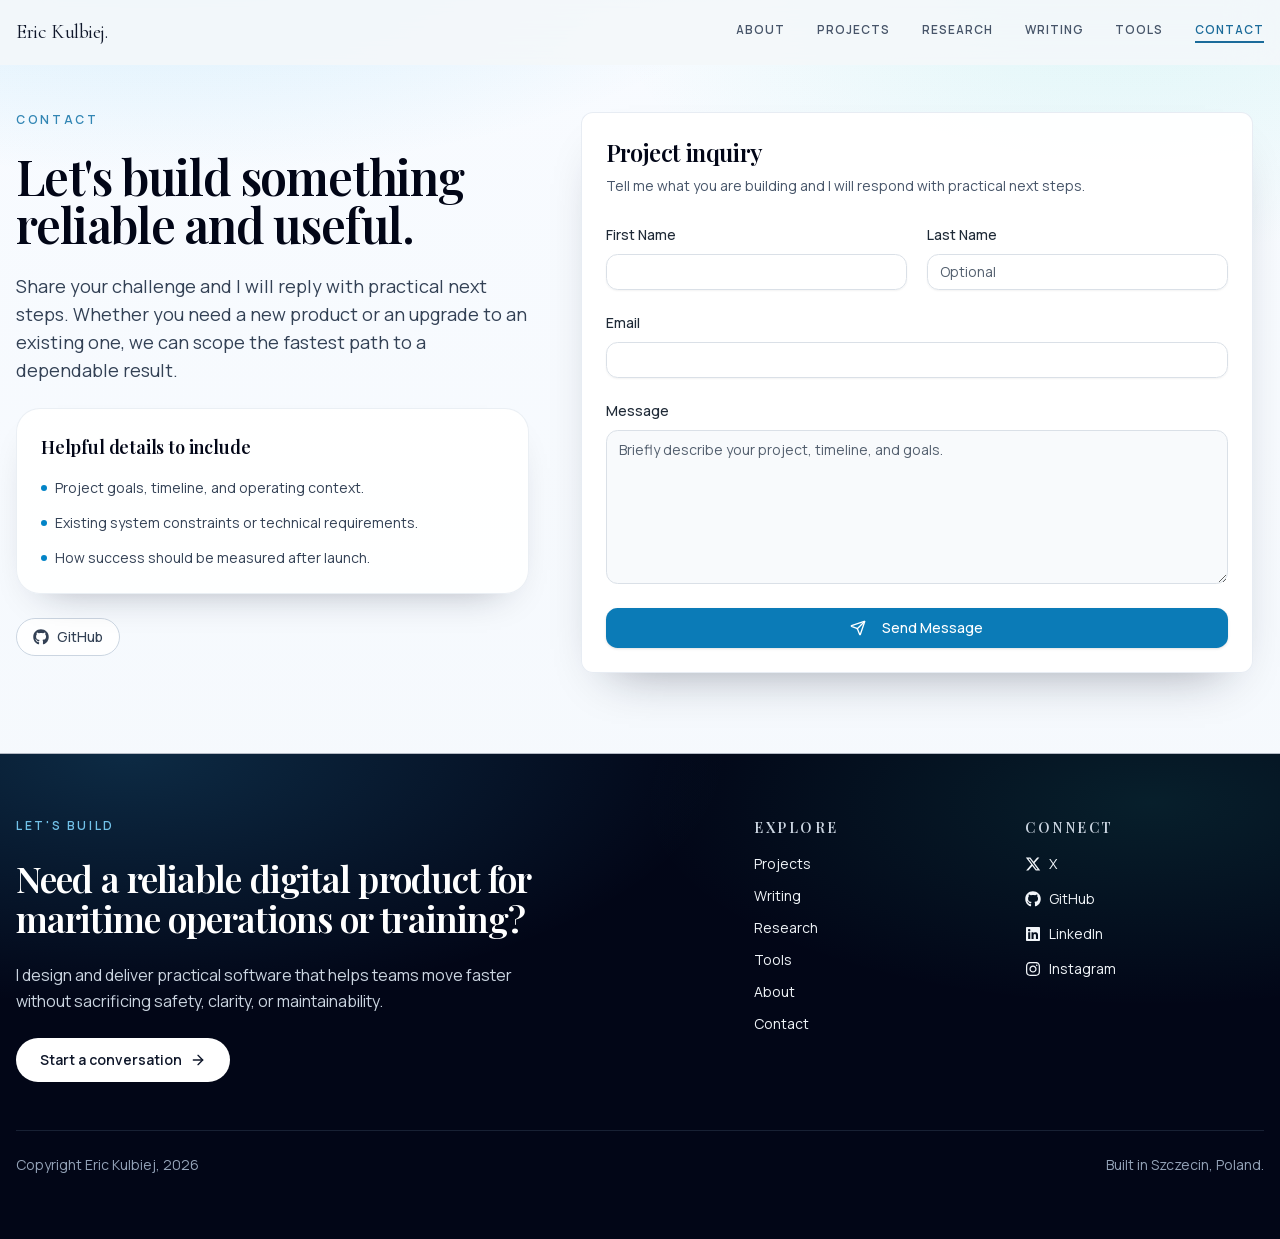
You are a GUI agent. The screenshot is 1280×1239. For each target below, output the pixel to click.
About (760, 29)
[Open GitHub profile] (1060, 899)
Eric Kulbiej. (62, 32)
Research (957, 29)
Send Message (916, 627)
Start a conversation (123, 1059)
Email (623, 322)
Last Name (962, 234)
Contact (1229, 29)
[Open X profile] (1041, 864)
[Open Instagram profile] (1070, 969)
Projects (853, 29)
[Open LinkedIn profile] (1064, 934)
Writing (1054, 29)
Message (637, 410)
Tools (1139, 29)
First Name (641, 234)
